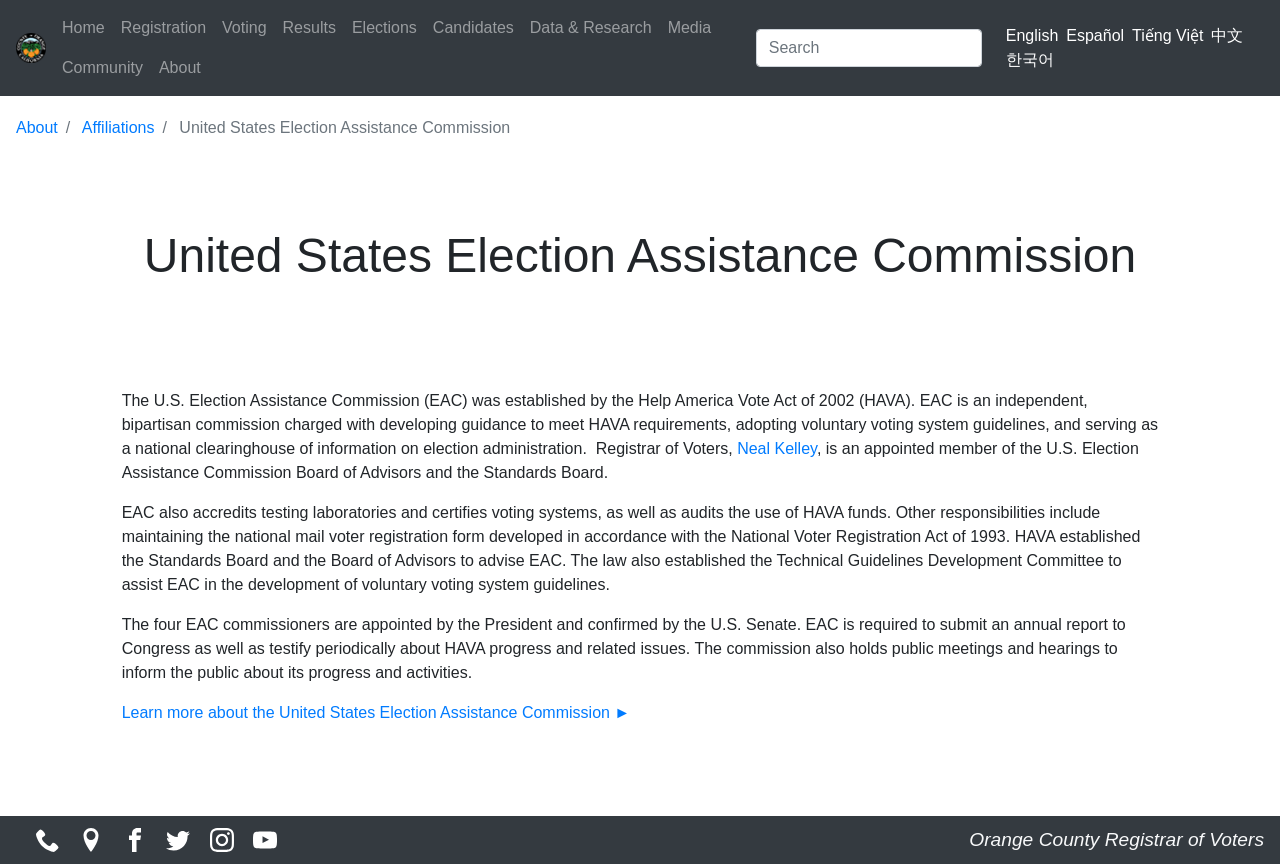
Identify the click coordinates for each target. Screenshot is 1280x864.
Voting (244, 27)
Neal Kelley (777, 448)
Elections (384, 27)
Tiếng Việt (1167, 35)
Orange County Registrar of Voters (1116, 839)
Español (1095, 35)
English (1032, 35)
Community (102, 67)
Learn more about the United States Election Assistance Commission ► (378, 712)
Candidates (473, 27)
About (180, 67)
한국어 (1030, 59)
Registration (163, 27)
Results (309, 27)
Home (83, 27)
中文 (1227, 35)
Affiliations (118, 127)
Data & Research (591, 27)
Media (690, 27)
